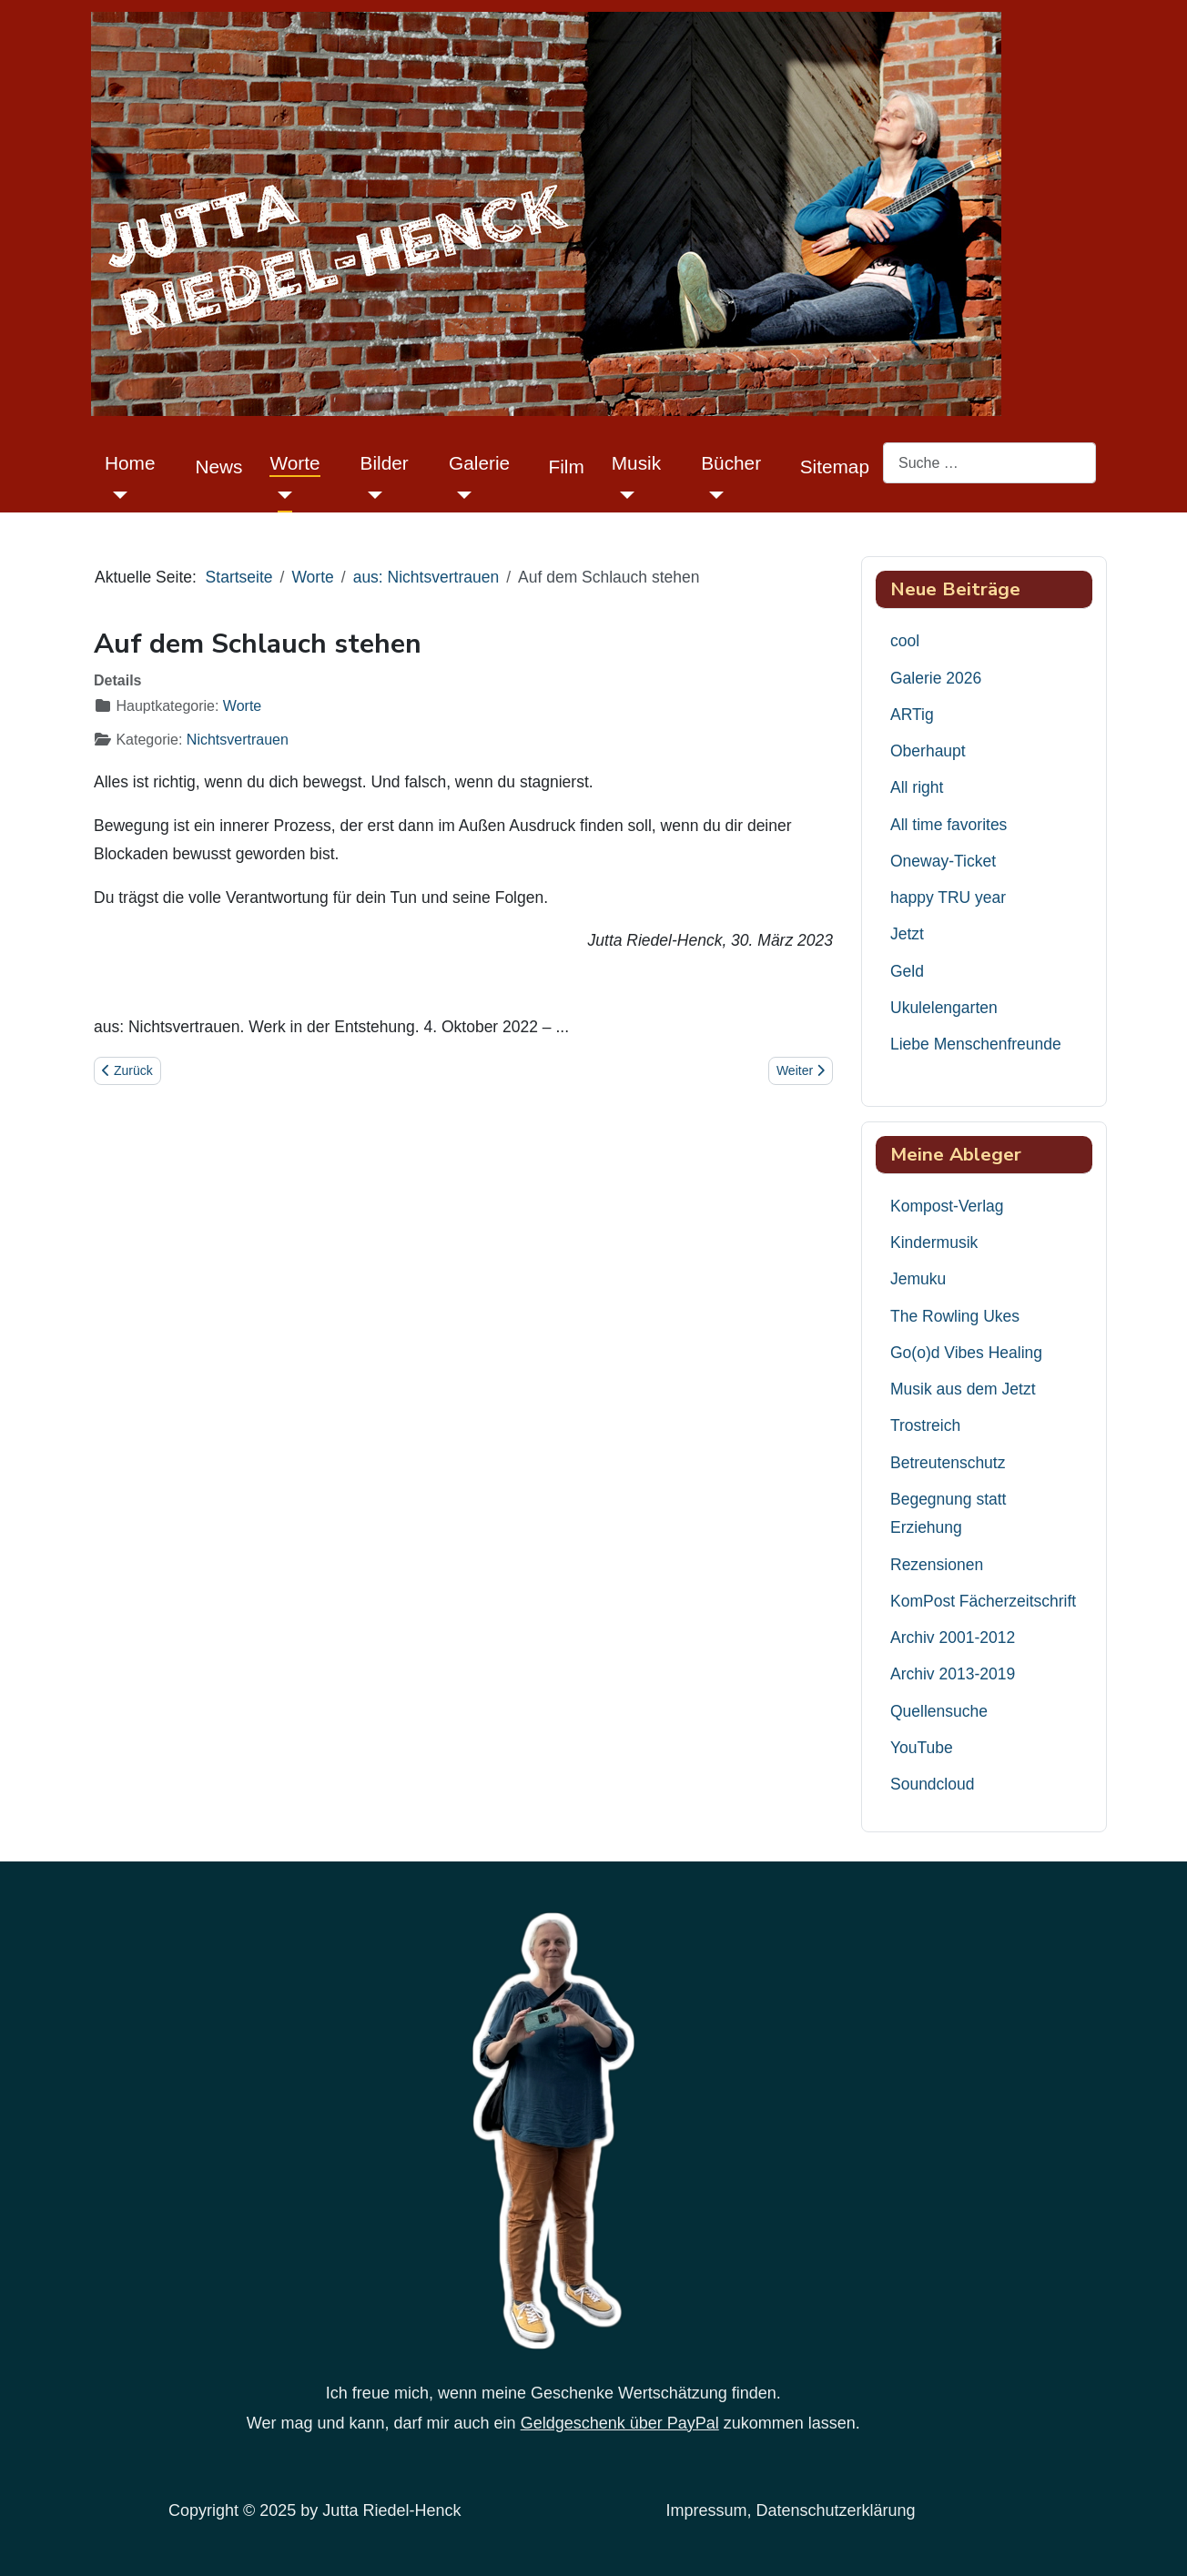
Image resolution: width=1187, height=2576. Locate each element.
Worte (294, 462)
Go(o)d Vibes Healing (966, 1353)
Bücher (731, 462)
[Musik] (623, 494)
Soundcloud (932, 1784)
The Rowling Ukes (955, 1316)
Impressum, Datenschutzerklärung (791, 2510)
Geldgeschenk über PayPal (620, 2423)
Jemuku (918, 1279)
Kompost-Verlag (947, 1206)
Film (566, 466)
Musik (636, 462)
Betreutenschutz (947, 1463)
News (218, 466)
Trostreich (925, 1425)
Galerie (479, 462)
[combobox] (989, 462)
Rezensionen (936, 1565)
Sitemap (834, 466)
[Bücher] (712, 494)
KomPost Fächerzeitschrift (983, 1601)
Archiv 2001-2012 (952, 1637)
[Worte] (280, 494)
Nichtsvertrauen (238, 739)
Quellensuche (939, 1711)
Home (130, 462)
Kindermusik (934, 1242)
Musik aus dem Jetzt (963, 1389)
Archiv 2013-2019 (952, 1674)
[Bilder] (371, 494)
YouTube (921, 1748)
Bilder (384, 462)
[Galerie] (460, 494)
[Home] (116, 494)
